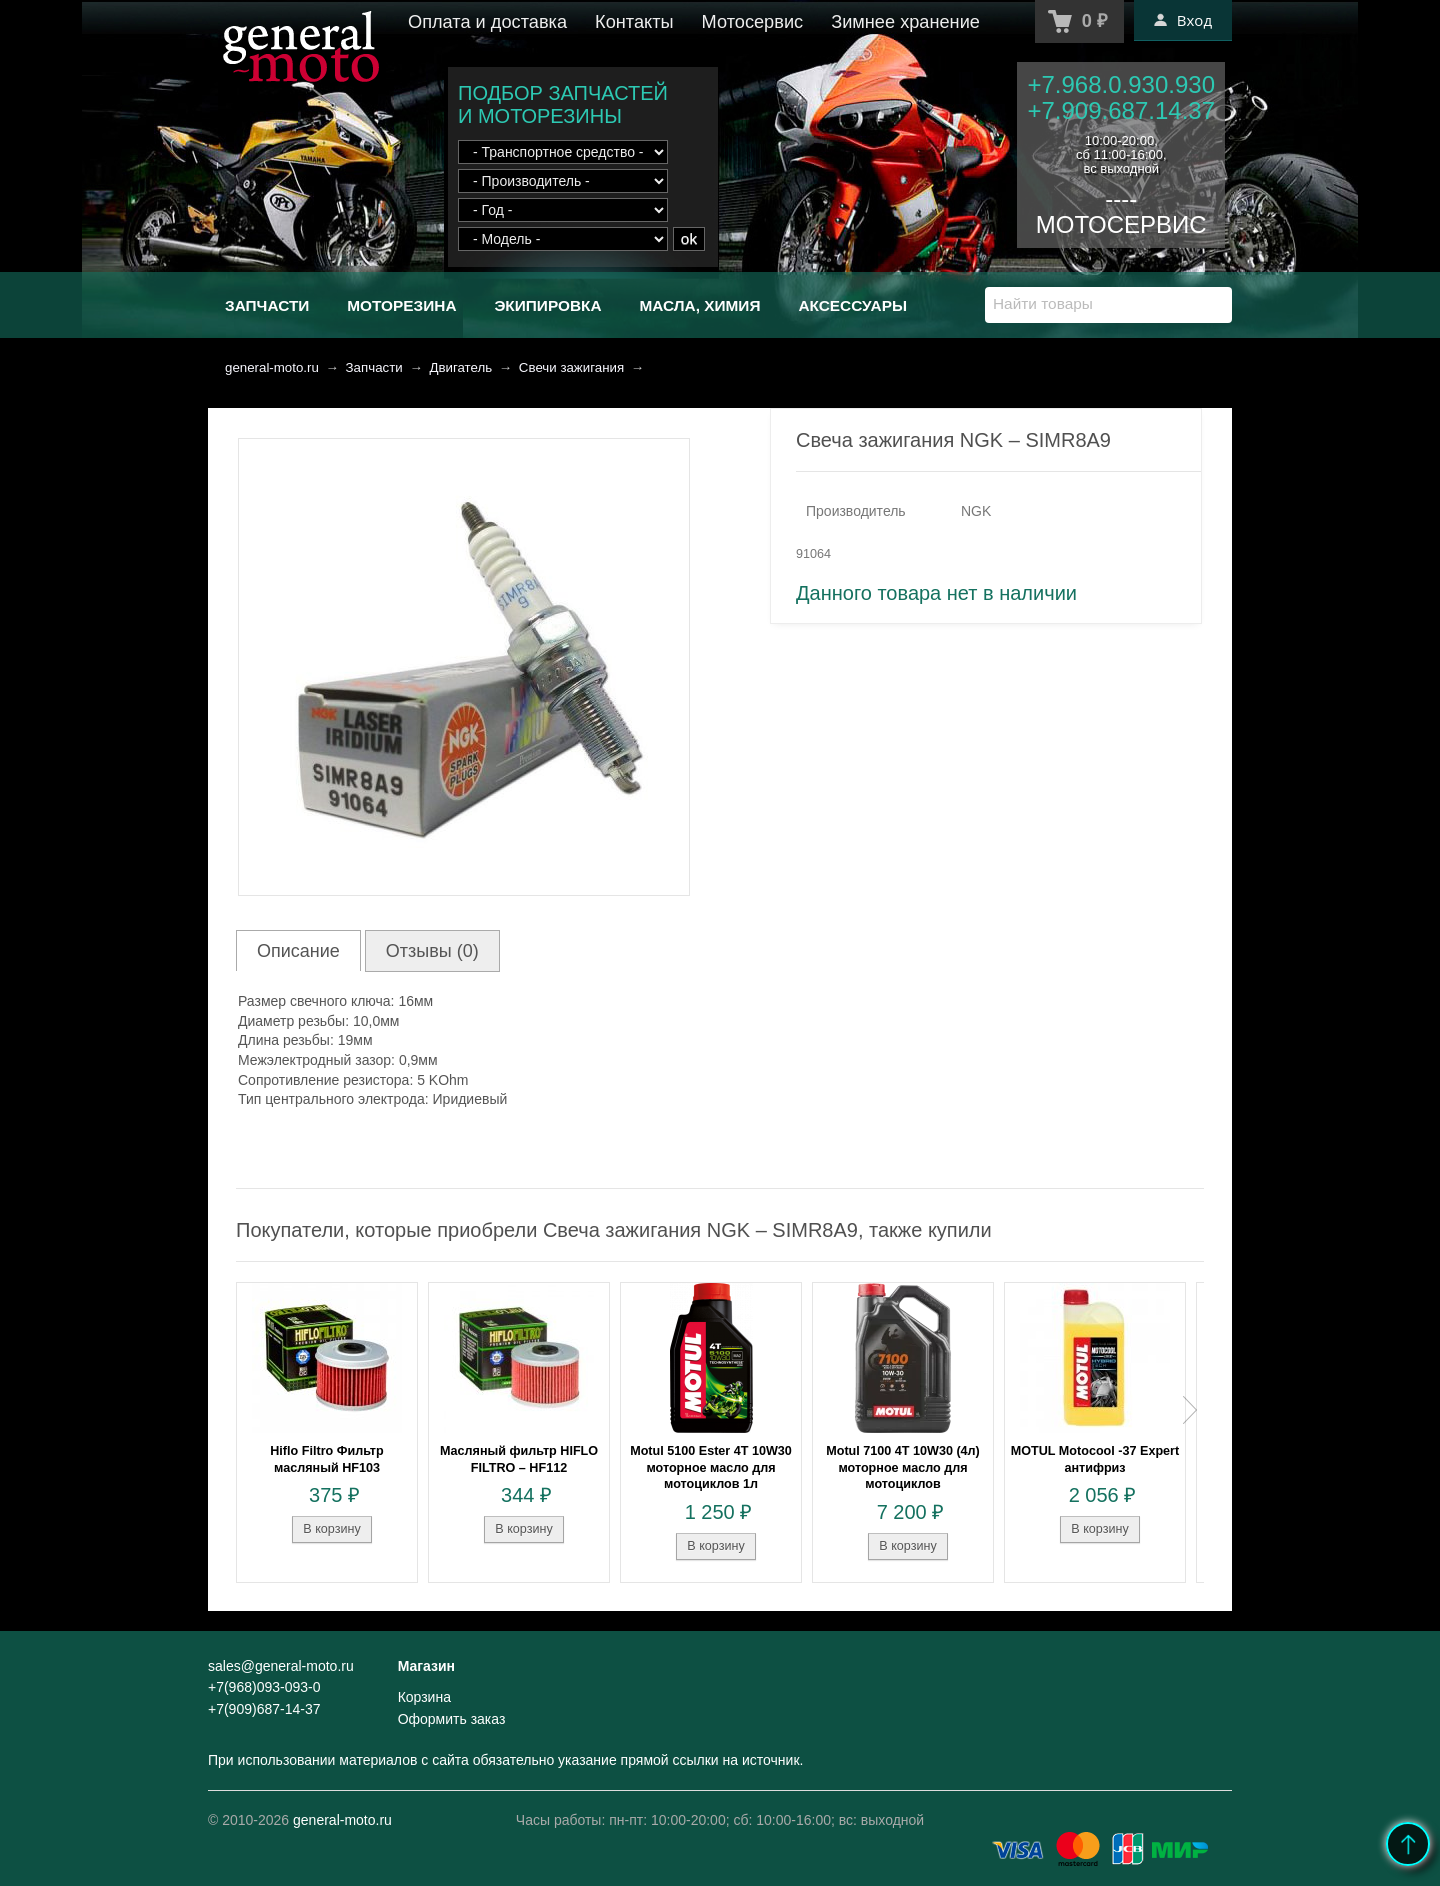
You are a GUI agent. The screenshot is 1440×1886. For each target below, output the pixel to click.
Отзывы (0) (432, 951)
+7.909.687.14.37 (1121, 110)
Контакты (634, 22)
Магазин (426, 1666)
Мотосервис (753, 22)
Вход (1183, 20)
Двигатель (460, 367)
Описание (298, 951)
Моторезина (401, 305)
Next (1190, 1410)
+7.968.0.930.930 (1121, 84)
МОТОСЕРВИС (1121, 224)
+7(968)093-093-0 (264, 1687)
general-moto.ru (272, 367)
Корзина (424, 1697)
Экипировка (547, 305)
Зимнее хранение (905, 22)
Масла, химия (699, 305)
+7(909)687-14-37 (264, 1709)
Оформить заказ (452, 1719)
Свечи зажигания (571, 367)
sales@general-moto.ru (281, 1666)
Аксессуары (852, 305)
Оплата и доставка (487, 22)
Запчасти (267, 305)
